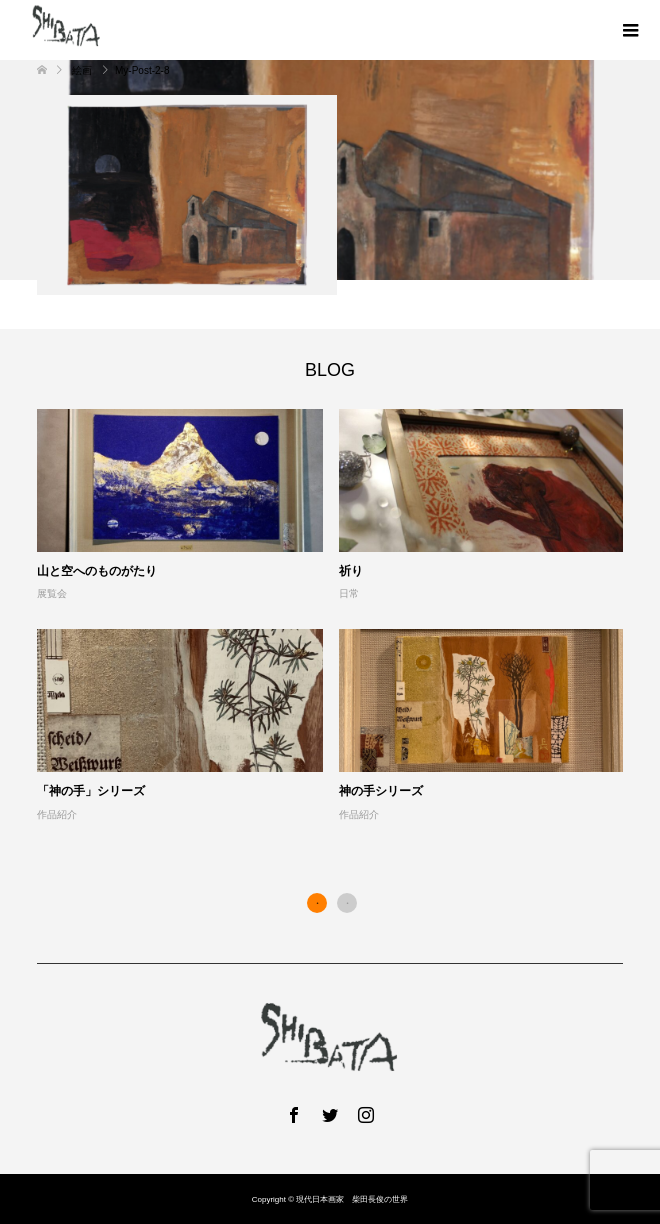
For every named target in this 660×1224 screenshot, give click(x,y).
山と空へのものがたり (97, 571)
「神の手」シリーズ (91, 791)
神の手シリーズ (381, 791)
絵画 (82, 70)
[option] (338, 616)
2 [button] (347, 903)
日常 (349, 593)
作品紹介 (57, 814)
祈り (351, 571)
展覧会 (52, 593)
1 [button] (317, 903)
